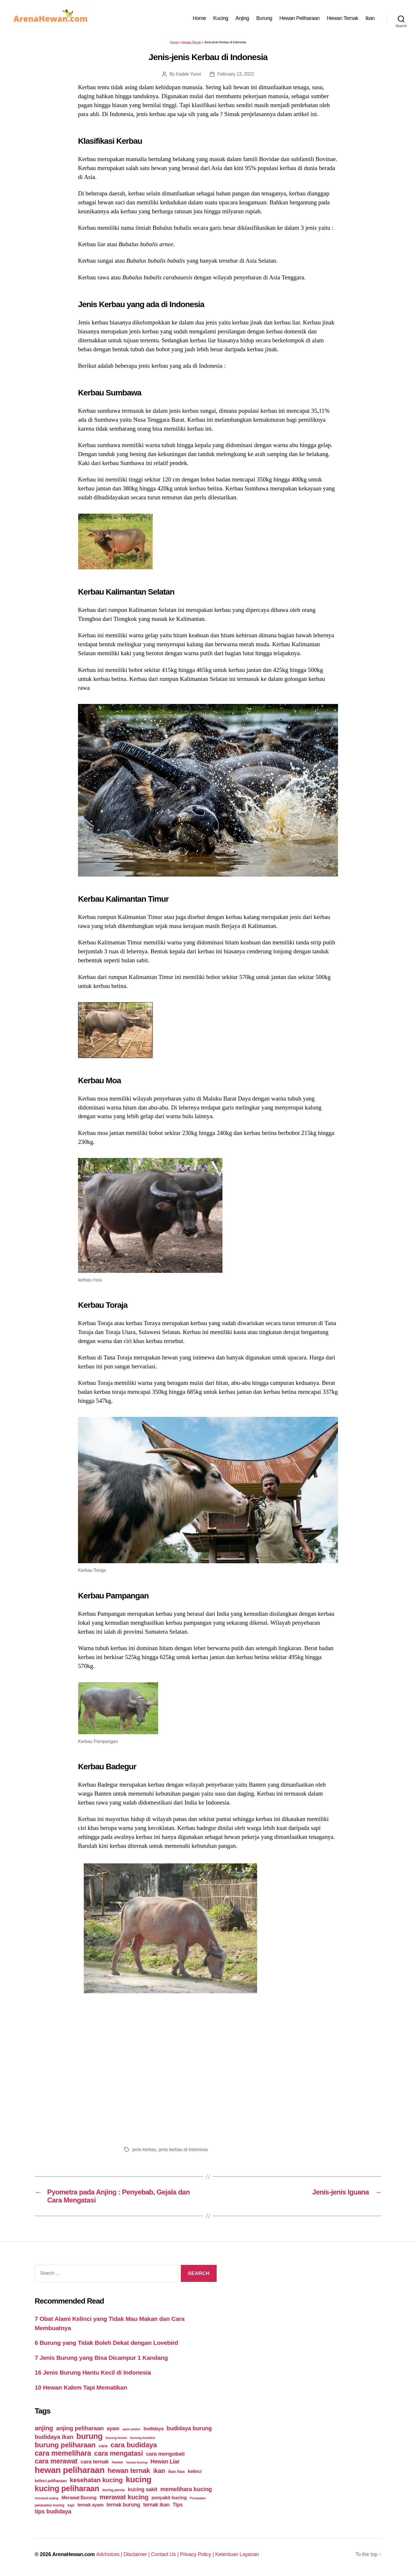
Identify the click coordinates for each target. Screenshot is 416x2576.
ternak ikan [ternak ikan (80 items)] (156, 2505)
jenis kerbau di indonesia (183, 2149)
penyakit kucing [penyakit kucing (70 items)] (169, 2497)
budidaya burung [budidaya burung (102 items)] (189, 2428)
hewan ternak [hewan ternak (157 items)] (128, 2470)
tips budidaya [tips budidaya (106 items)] (53, 2511)
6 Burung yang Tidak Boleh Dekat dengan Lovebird (106, 2342)
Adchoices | (110, 2554)
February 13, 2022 (236, 74)
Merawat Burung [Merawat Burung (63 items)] (79, 2497)
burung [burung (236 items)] (89, 2436)
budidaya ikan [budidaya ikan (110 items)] (54, 2436)
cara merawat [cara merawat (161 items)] (56, 2461)
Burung (264, 18)
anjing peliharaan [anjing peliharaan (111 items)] (80, 2428)
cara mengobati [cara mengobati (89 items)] (165, 2454)
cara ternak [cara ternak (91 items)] (95, 2462)
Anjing (242, 18)
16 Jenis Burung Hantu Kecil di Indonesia (93, 2372)
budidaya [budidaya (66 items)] (154, 2428)
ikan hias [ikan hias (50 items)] (176, 2471)
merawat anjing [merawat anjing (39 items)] (46, 2498)
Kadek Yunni (188, 74)
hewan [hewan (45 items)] (117, 2462)
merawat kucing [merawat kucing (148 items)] (123, 2497)
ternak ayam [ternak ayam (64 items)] (90, 2504)
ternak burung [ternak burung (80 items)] (123, 2505)
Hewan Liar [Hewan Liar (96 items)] (165, 2461)
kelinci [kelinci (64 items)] (195, 2471)
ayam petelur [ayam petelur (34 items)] (131, 2429)
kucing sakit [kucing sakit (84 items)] (142, 2489)
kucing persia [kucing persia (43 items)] (113, 2490)
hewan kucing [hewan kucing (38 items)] (137, 2462)
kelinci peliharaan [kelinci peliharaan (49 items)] (51, 2481)
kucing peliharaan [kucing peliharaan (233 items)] (67, 2488)
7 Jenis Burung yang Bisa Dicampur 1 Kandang (101, 2357)
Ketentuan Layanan (237, 2554)
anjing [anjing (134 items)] (44, 2428)
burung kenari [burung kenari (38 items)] (116, 2437)
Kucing (220, 18)
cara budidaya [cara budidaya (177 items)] (133, 2445)
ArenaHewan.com (73, 2554)
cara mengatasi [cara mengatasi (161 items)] (118, 2453)
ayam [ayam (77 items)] (113, 2428)
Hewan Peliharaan (299, 18)
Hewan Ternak (342, 18)
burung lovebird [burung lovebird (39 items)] (142, 2438)
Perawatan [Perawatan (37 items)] (198, 2498)
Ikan (370, 18)
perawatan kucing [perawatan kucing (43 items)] (49, 2505)
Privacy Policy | (197, 2554)
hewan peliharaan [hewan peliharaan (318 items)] (70, 2470)
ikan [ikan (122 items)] (159, 2470)
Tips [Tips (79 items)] (177, 2505)
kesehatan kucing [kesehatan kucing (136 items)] (96, 2480)
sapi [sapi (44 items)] (71, 2505)
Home (199, 18)
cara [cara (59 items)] (103, 2445)
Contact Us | (165, 2554)
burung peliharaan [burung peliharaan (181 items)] (65, 2445)
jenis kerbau (144, 2149)
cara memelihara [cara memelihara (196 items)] (63, 2453)
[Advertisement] (208, 2070)
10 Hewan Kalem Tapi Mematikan (81, 2387)
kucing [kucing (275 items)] (138, 2479)
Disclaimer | (137, 2554)
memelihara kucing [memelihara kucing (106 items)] (186, 2489)
